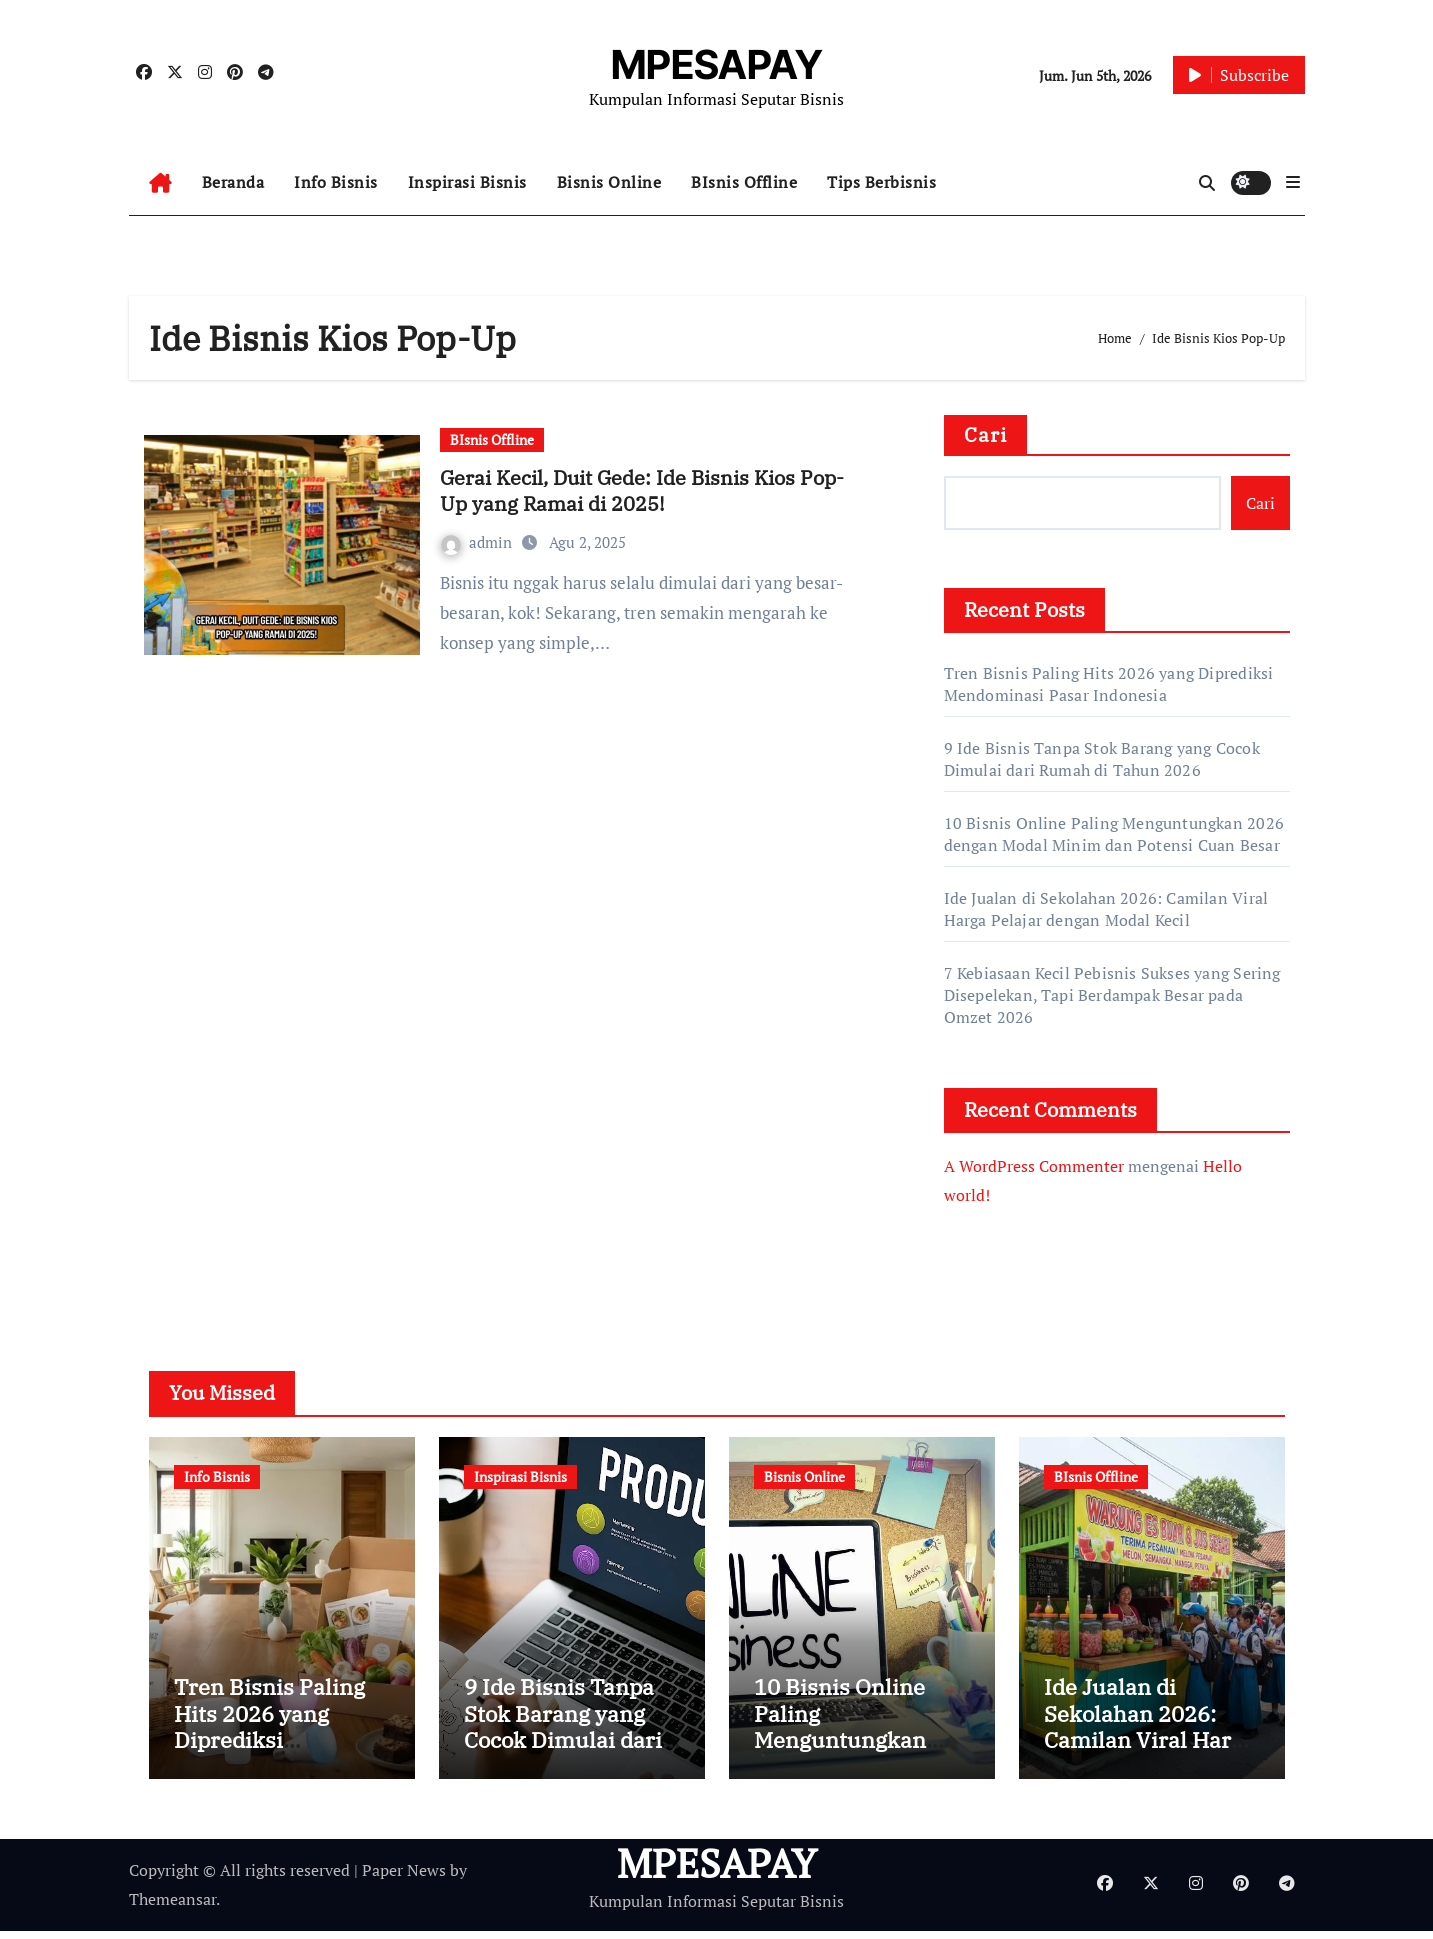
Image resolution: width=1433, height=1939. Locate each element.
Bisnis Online (609, 182)
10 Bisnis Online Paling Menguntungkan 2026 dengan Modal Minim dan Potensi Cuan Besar (1114, 834)
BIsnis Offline (744, 182)
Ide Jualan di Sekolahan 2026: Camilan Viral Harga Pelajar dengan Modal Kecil (1106, 909)
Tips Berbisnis (881, 182)
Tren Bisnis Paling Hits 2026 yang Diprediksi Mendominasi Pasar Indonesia (1109, 684)
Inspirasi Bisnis (467, 182)
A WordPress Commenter (1034, 1166)
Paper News (404, 1879)
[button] (1293, 182)
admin (478, 542)
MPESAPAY (717, 64)
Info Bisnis (336, 182)
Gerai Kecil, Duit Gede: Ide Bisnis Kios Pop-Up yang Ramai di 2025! (642, 490)
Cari (985, 434)
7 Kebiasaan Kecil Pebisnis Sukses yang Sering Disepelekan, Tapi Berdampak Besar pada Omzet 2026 (1112, 995)
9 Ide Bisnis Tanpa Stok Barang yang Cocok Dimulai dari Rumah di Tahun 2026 (1102, 759)
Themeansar (172, 1907)
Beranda (233, 182)
